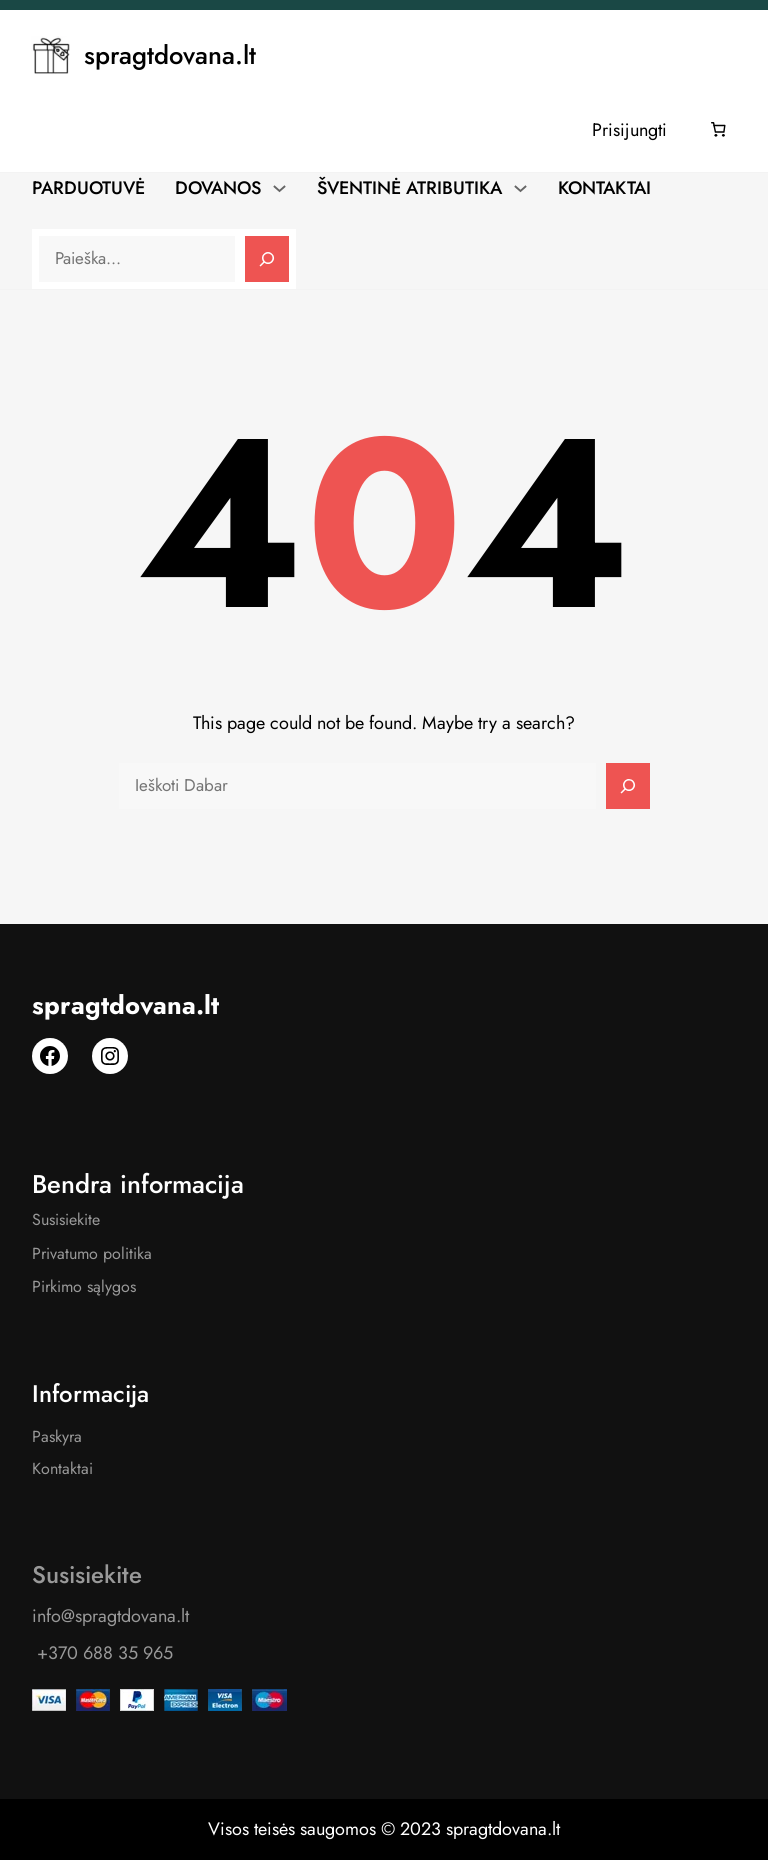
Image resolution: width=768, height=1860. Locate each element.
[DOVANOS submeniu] (279, 187)
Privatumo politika (92, 1253)
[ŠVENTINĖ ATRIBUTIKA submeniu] (520, 187)
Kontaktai (62, 1468)
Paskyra (57, 1436)
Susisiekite (66, 1219)
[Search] (267, 259)
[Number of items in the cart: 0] (719, 130)
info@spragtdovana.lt (110, 1616)
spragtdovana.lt (170, 55)
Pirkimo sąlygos (84, 1286)
